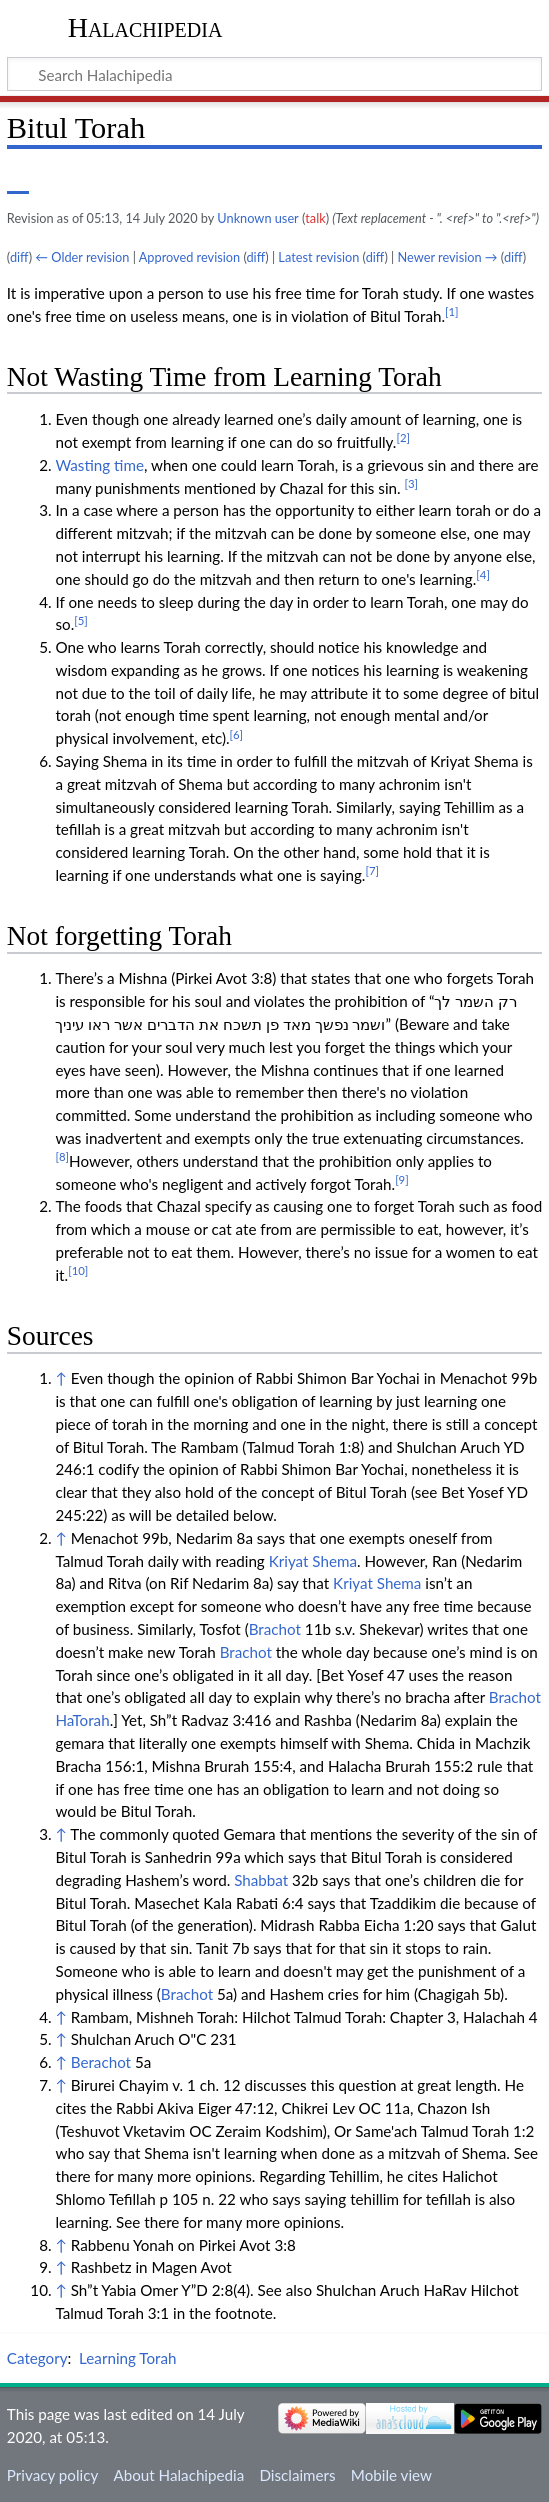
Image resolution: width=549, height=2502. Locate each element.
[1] (452, 311)
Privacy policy (52, 2475)
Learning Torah (127, 2358)
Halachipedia (145, 27)
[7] (372, 870)
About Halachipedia (178, 2475)
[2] (403, 437)
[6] (237, 734)
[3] (411, 483)
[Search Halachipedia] (274, 74)
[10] (78, 1270)
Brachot (275, 1629)
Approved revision (189, 257)
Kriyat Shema (313, 1561)
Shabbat (261, 1880)
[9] (402, 1179)
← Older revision (82, 257)
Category (37, 2358)
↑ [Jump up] (60, 1378)
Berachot (101, 2062)
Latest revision (318, 257)
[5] (81, 620)
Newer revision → (448, 257)
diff (19, 257)
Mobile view (391, 2475)
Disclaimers (297, 2475)
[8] (62, 1156)
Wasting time (99, 465)
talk (315, 218)
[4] (483, 574)
